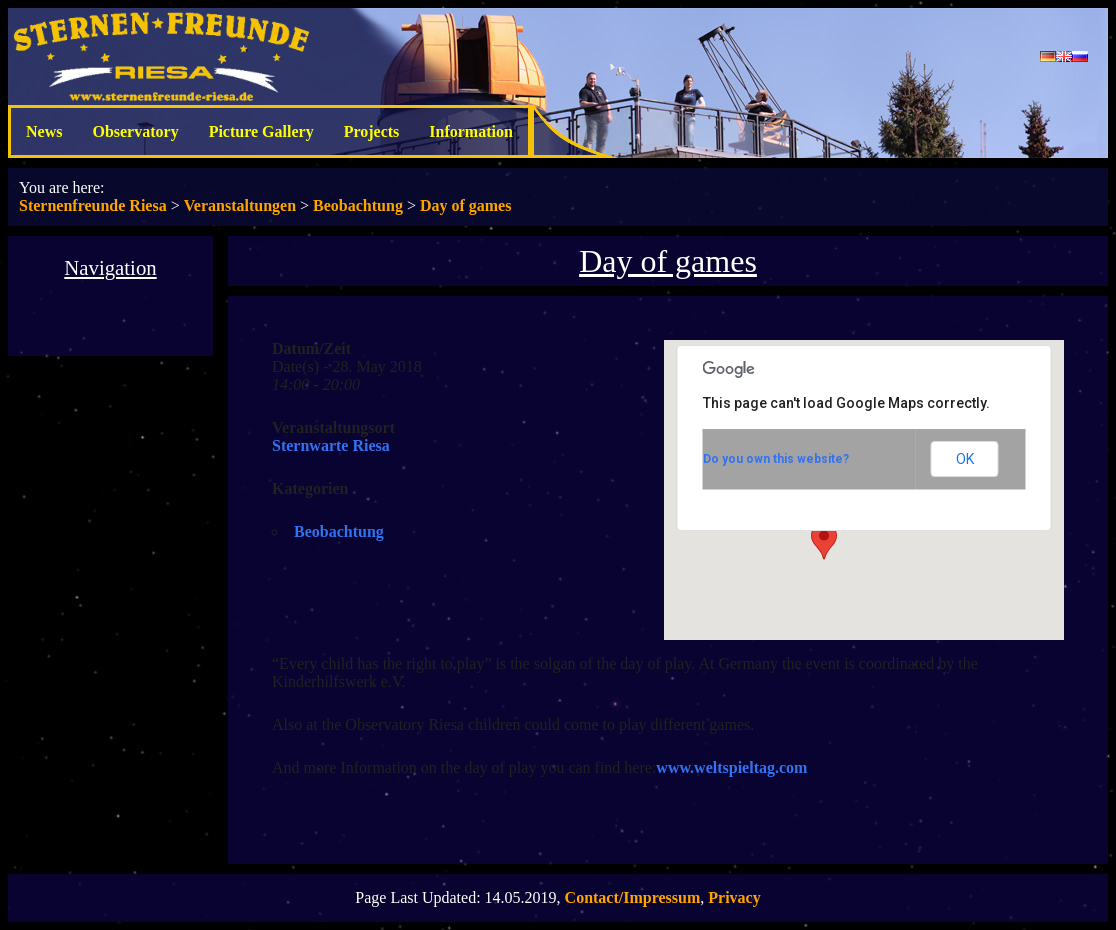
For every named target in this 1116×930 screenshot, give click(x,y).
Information (471, 131)
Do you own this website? (776, 459)
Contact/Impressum (633, 897)
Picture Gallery (261, 131)
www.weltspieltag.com (731, 767)
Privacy (734, 897)
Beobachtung (358, 205)
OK (965, 459)
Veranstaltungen (240, 205)
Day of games (466, 205)
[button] (824, 541)
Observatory (135, 131)
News (44, 131)
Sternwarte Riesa (331, 445)
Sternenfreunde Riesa (93, 205)
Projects (372, 131)
